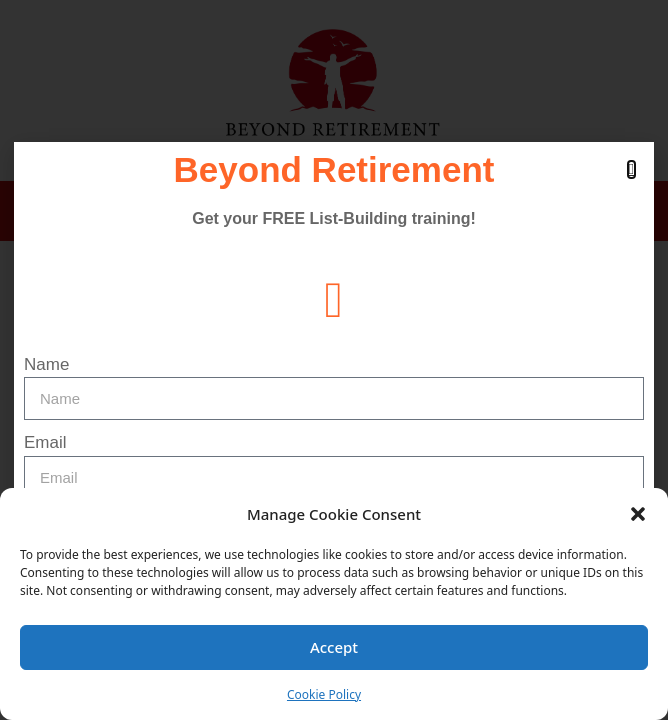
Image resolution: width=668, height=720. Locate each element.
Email (45, 442)
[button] (638, 514)
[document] (334, 360)
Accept (334, 647)
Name (46, 364)
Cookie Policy (324, 694)
